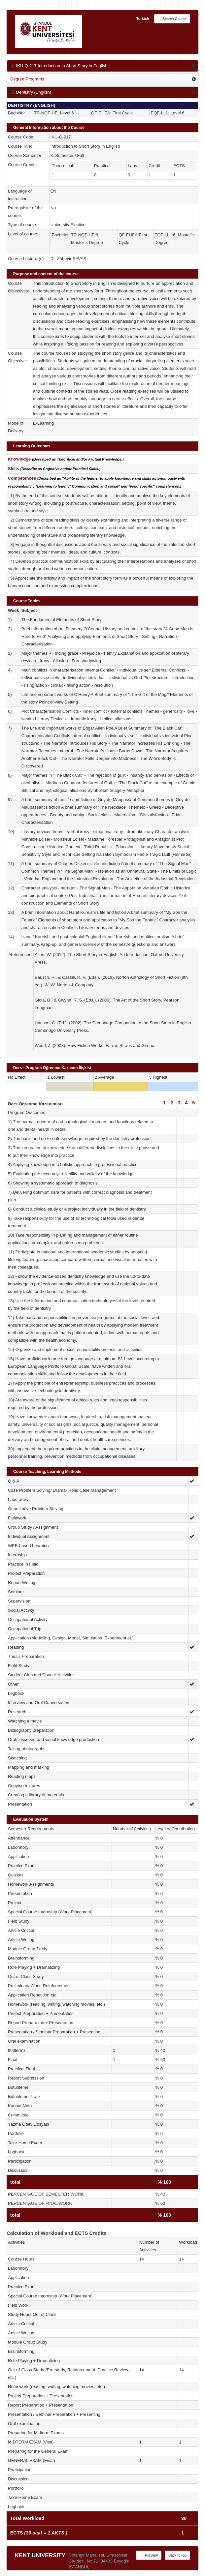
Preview (148, 2555)
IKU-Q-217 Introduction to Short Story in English (58, 65)
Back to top (177, 2555)
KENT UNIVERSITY (40, 2555)
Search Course (172, 19)
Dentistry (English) (30, 92)
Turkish (142, 18)
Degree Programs (27, 78)
